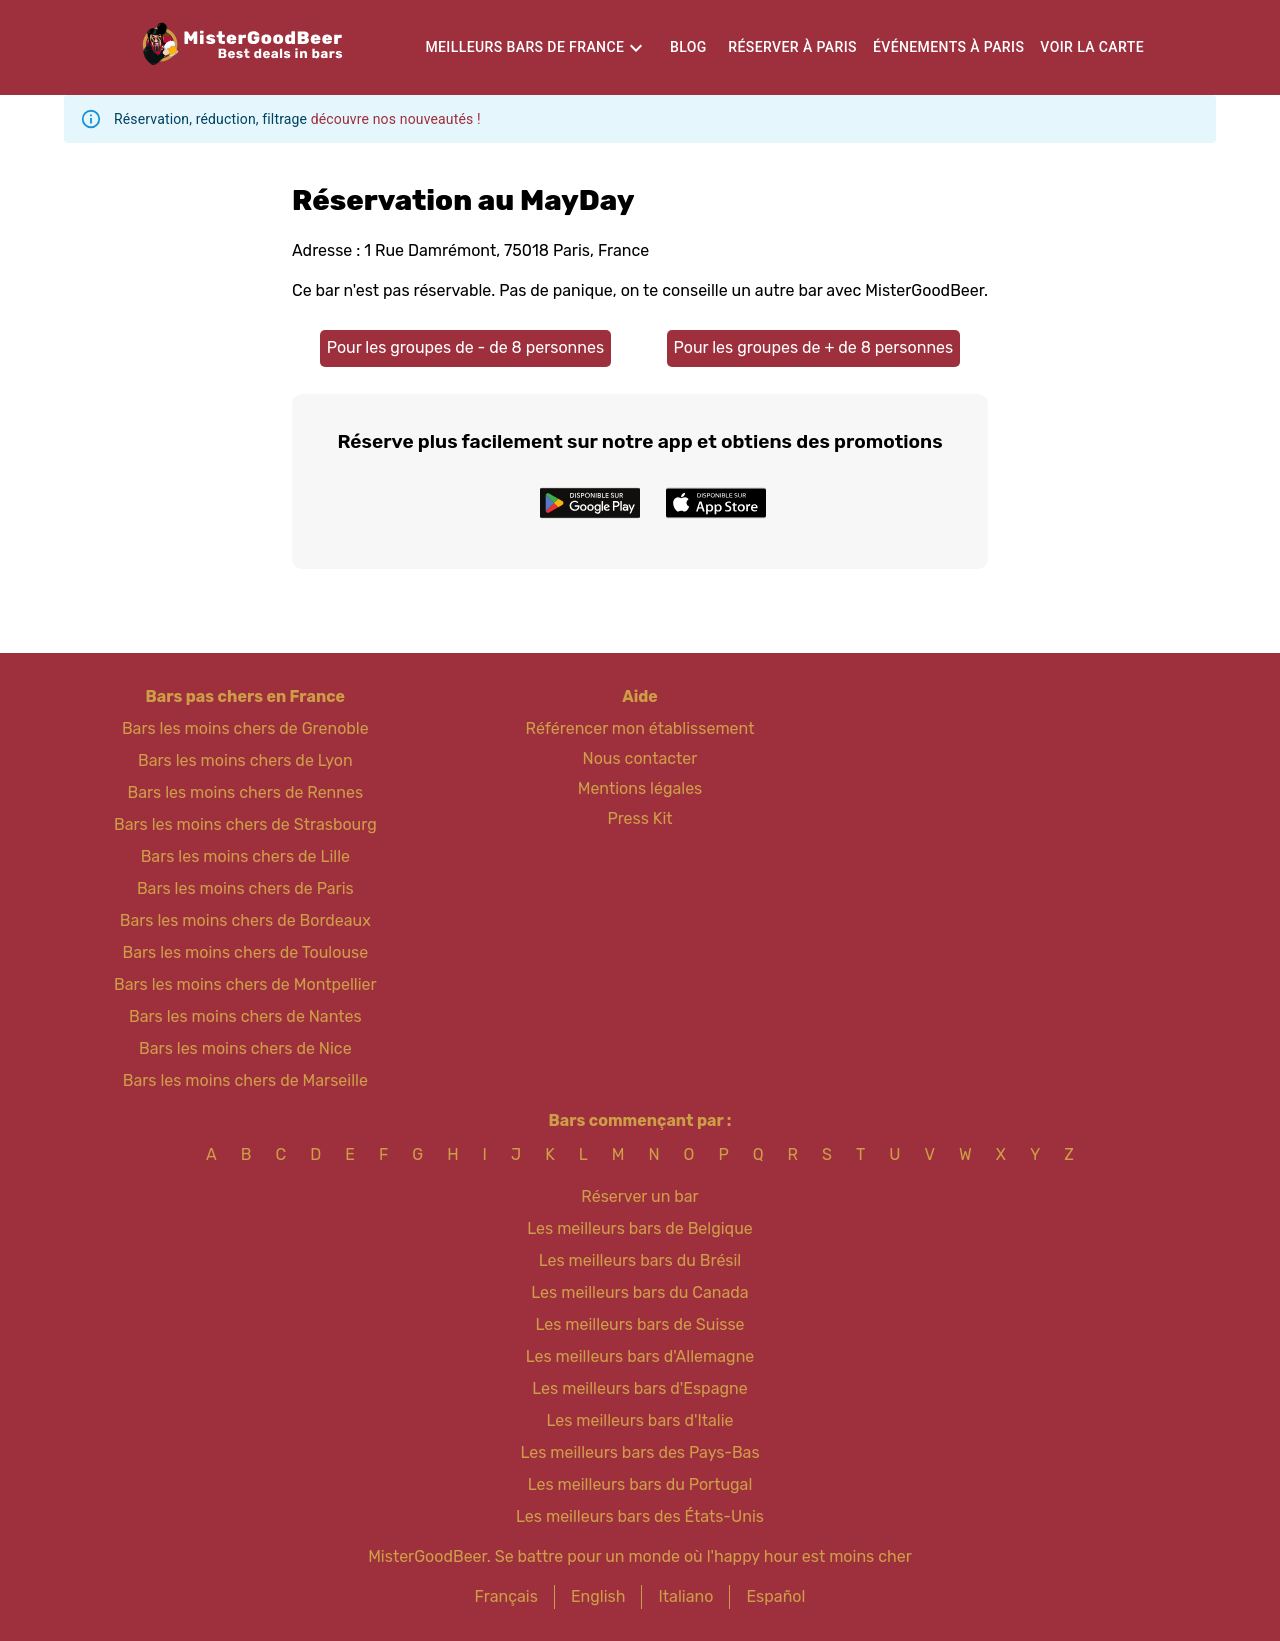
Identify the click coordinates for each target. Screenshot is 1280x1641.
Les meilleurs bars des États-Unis (640, 1516)
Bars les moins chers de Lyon (245, 760)
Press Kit (639, 818)
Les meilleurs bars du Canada (639, 1292)
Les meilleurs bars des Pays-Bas (639, 1452)
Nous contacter (640, 758)
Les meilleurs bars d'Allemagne (640, 1356)
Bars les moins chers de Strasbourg (245, 824)
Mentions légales (640, 788)
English (598, 1596)
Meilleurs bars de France (524, 47)
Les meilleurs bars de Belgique (639, 1228)
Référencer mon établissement (640, 728)
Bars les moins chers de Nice (245, 1048)
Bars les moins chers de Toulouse (245, 952)
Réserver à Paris (792, 47)
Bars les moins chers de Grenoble (245, 728)
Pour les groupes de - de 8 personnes (465, 347)
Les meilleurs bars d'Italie (639, 1420)
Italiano (685, 1596)
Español (775, 1596)
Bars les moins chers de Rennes (246, 792)
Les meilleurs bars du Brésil (640, 1260)
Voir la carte (1092, 47)
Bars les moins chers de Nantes (245, 1016)
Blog (688, 47)
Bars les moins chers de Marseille (245, 1080)
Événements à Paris (948, 47)
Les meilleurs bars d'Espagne (639, 1388)
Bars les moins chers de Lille (245, 856)
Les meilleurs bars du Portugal (640, 1484)
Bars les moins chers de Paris (245, 888)
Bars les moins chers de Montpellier (245, 984)
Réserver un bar (639, 1196)
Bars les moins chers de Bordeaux (245, 920)
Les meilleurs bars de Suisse (639, 1324)
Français (506, 1596)
